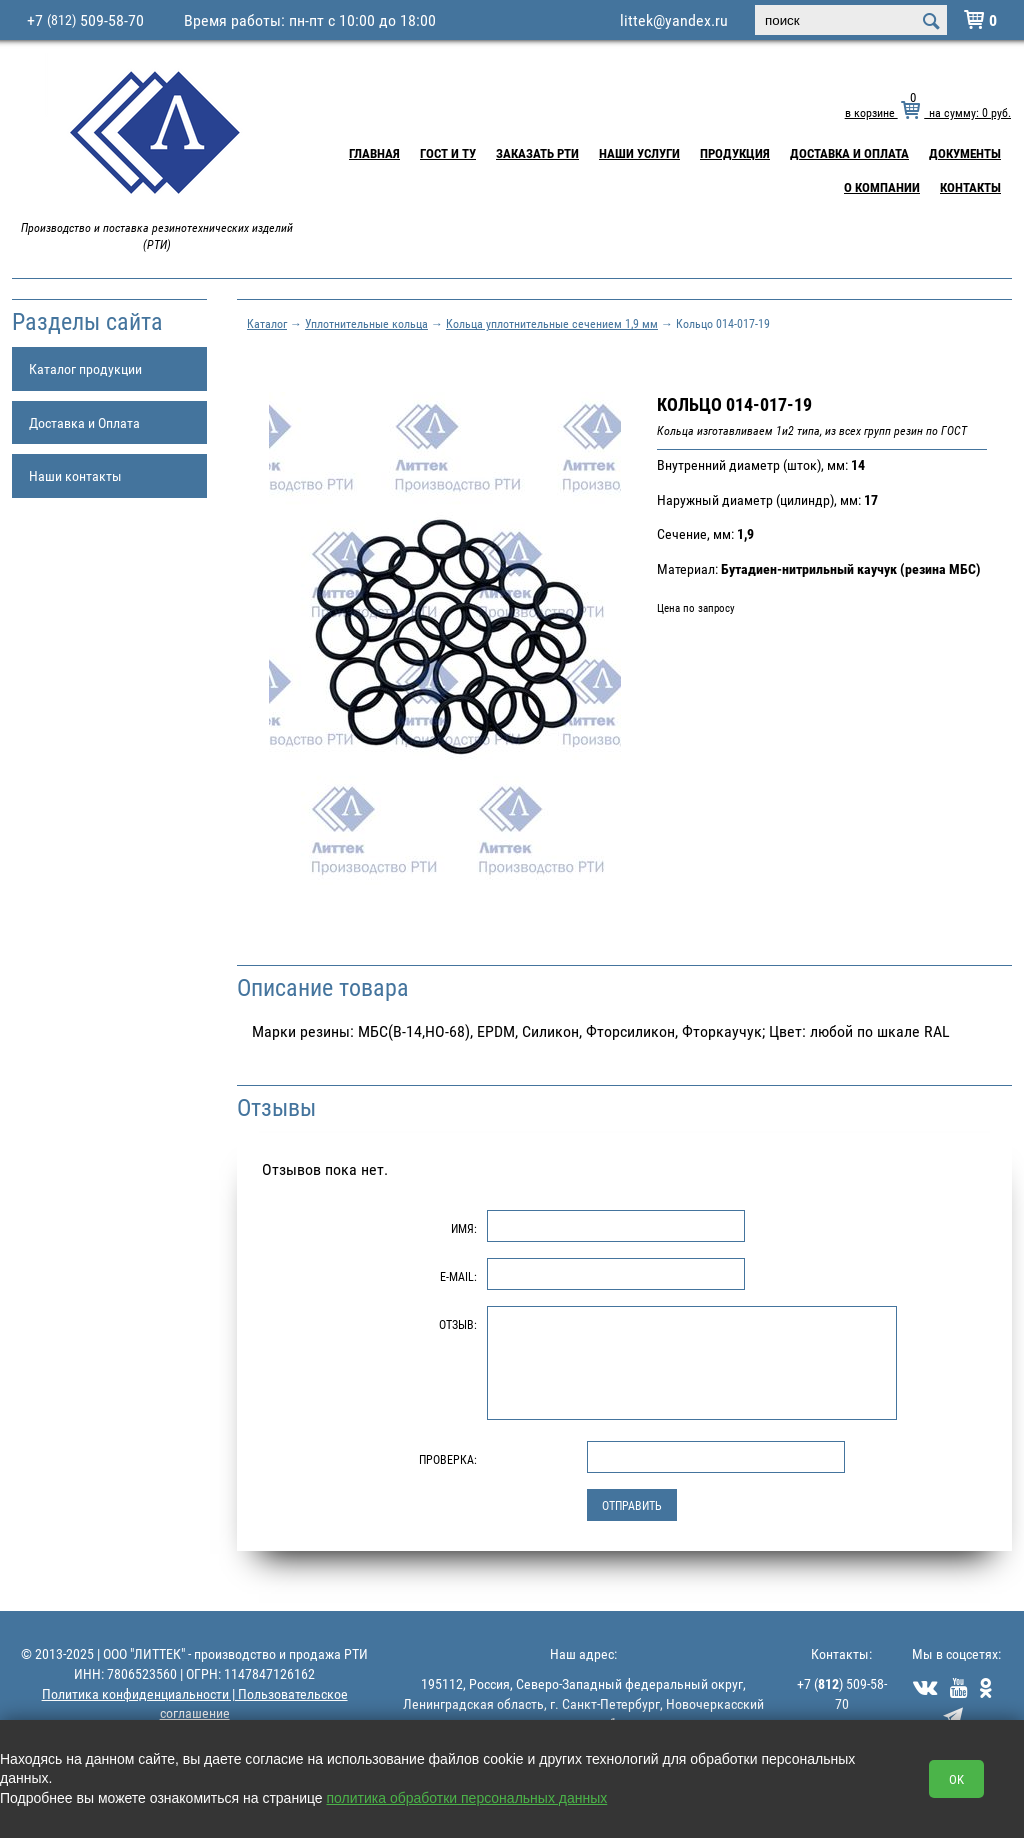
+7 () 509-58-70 (842, 1693)
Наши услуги (639, 153)
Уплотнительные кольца (366, 323)
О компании (882, 187)
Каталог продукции (85, 368)
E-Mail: (458, 1276)
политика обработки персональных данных (467, 1798)
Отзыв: (458, 1324)
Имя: (464, 1228)
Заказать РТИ (537, 153)
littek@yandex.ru (674, 20)
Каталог (267, 323)
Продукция (735, 153)
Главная (374, 153)
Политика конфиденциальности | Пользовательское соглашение (195, 1703)
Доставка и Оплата (849, 153)
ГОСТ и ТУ (448, 153)
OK (956, 1779)
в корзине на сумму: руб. (928, 112)
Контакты (970, 187)
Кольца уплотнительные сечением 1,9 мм (552, 323)
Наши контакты (75, 475)
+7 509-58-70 (85, 20)
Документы (965, 153)
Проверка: (448, 1459)
